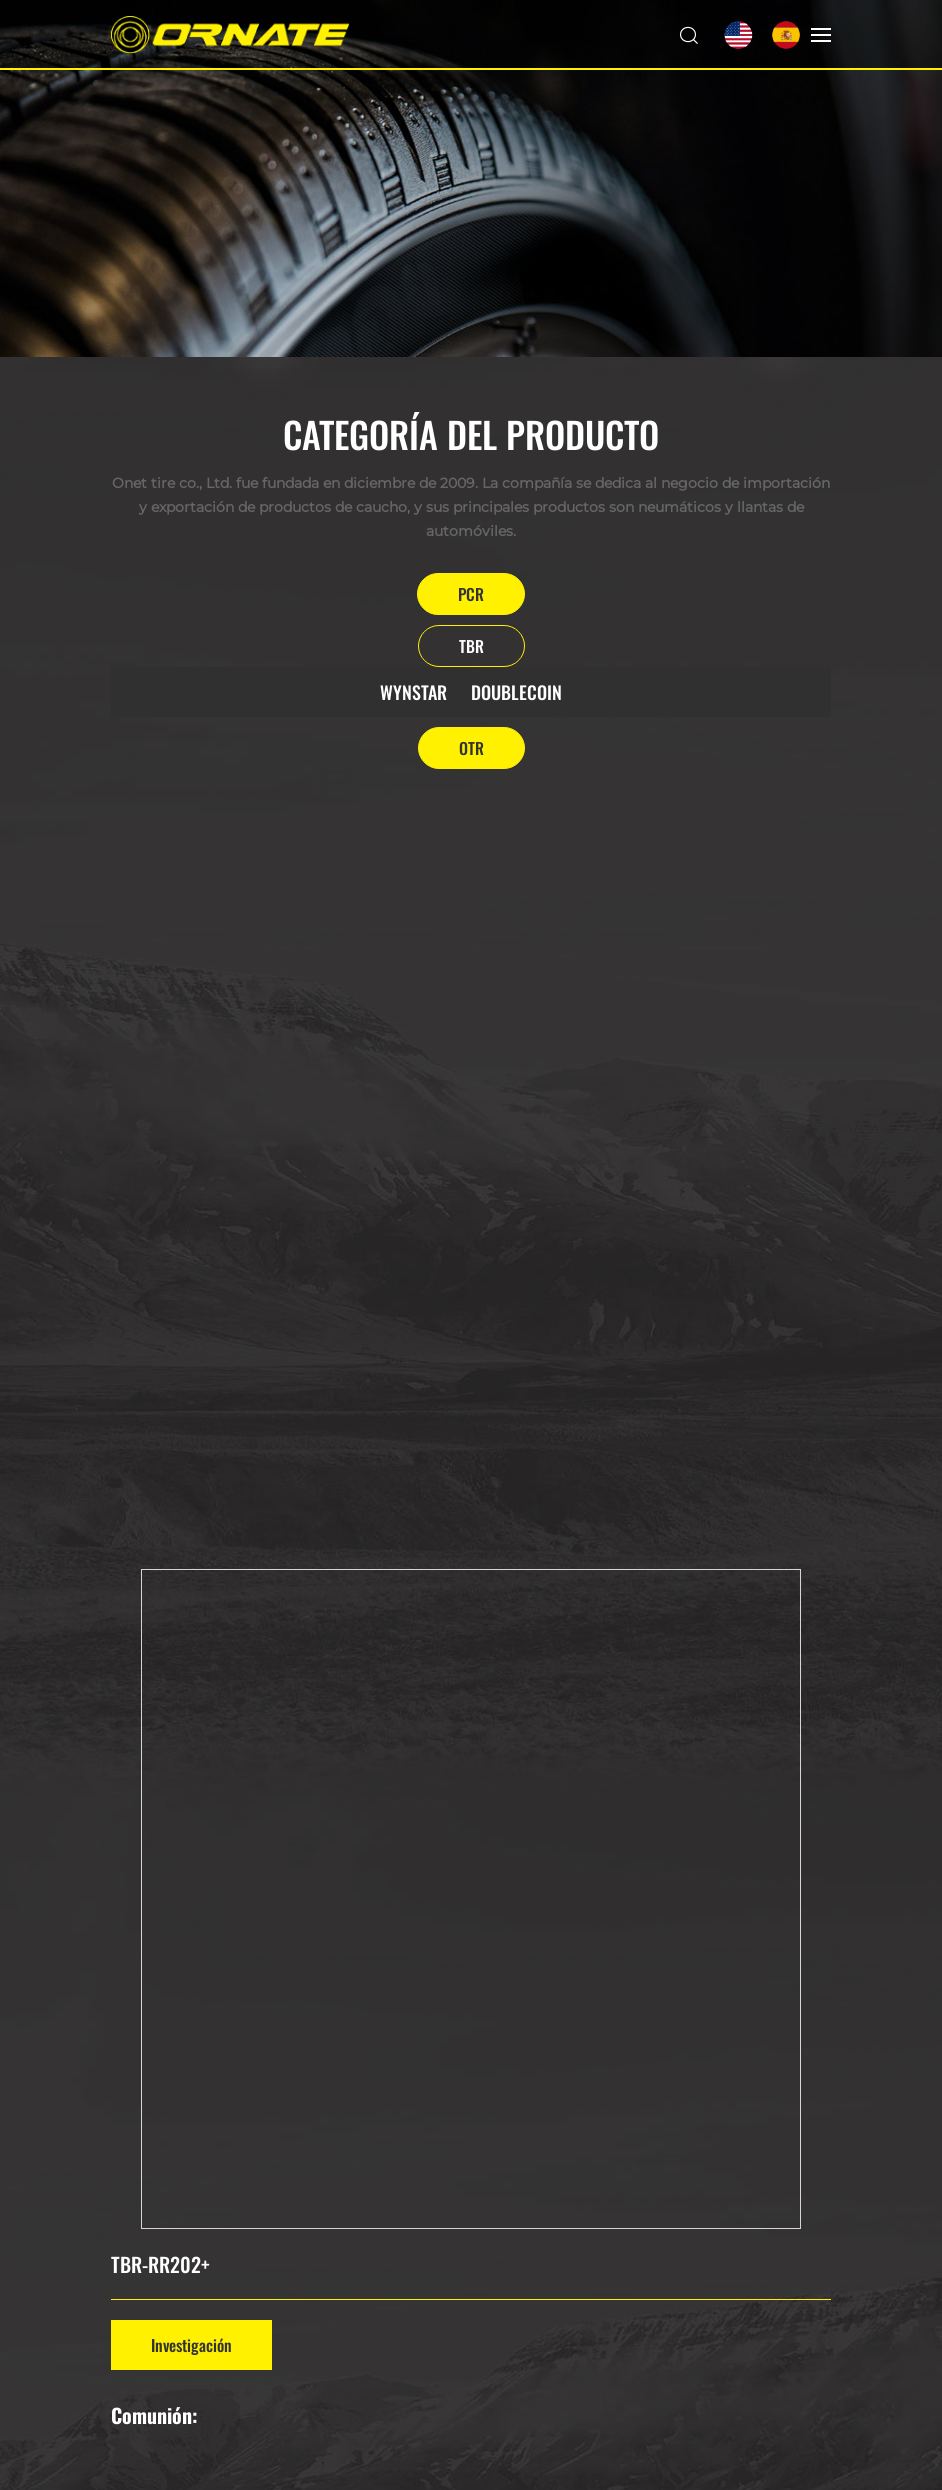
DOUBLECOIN (516, 692)
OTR (471, 748)
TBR (471, 646)
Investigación (191, 2345)
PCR (471, 594)
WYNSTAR (413, 692)
